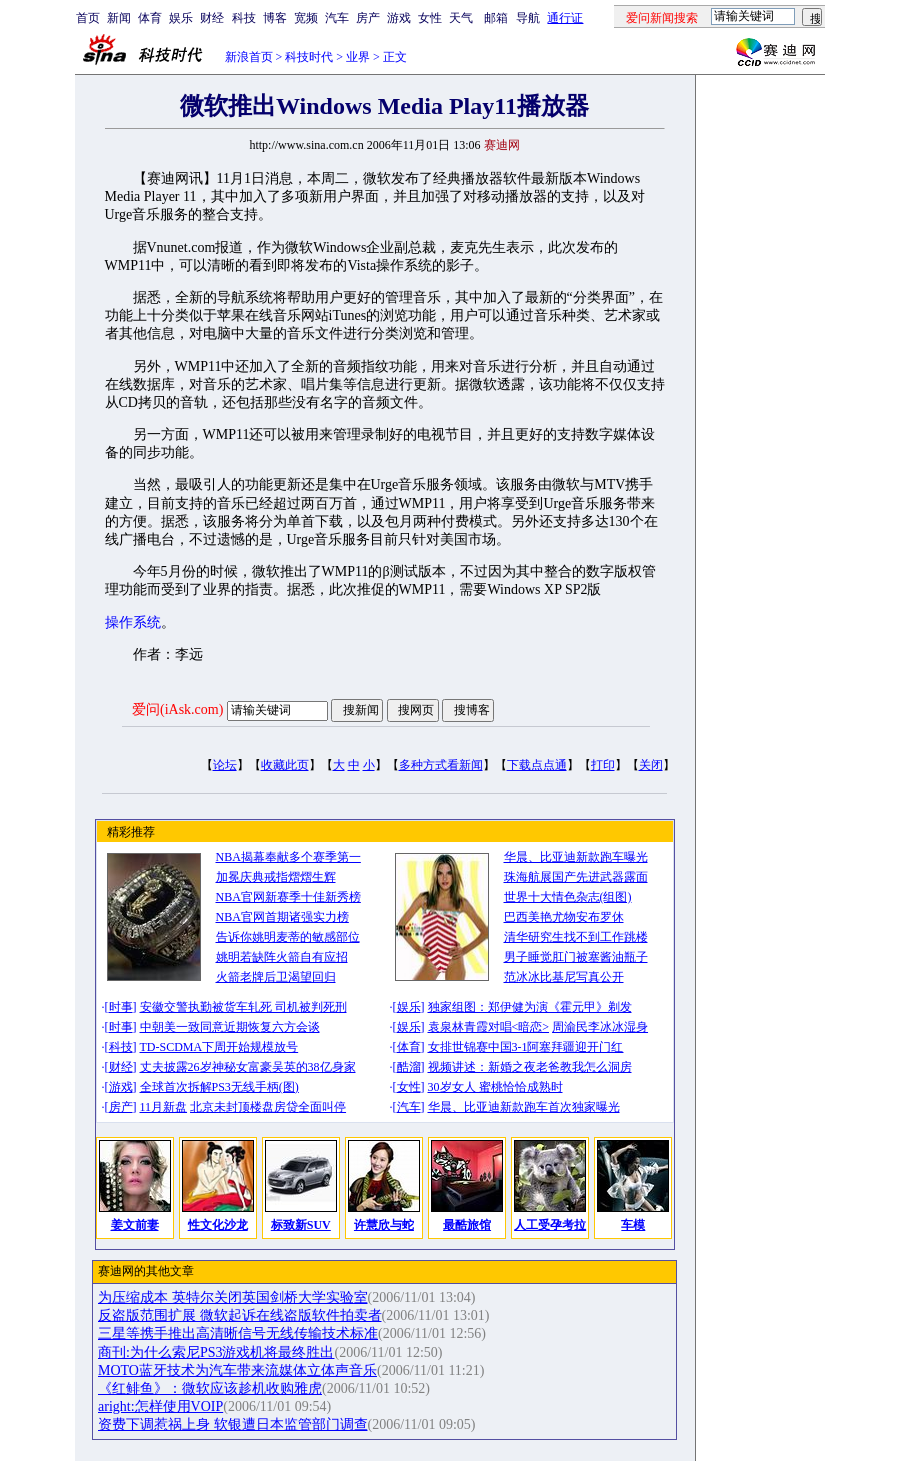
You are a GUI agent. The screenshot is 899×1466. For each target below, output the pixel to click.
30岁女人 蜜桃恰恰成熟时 (495, 1087)
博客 (275, 18)
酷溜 (409, 1067)
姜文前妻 (135, 1225)
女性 (430, 18)
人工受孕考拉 (550, 1225)
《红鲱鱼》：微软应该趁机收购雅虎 (210, 1388)
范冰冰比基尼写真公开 (564, 977)
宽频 (306, 18)
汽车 (337, 18)
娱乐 (181, 18)
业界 (358, 57)
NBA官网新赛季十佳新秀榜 (288, 897)
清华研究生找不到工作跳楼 (576, 937)
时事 (121, 1007)
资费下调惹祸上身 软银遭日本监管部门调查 (233, 1424)
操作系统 (133, 622)
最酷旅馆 (467, 1225)
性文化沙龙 (218, 1225)
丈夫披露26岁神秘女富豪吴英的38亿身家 (248, 1067)
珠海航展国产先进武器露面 (576, 877)
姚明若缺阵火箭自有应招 (282, 957)
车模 (633, 1225)
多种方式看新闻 (441, 765)
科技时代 (309, 57)
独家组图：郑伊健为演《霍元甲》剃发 (530, 1007)
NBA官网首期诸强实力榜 (282, 917)
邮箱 (496, 18)
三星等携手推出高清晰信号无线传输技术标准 (238, 1333)
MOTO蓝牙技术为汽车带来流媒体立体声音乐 (237, 1370)
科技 (244, 18)
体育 (150, 18)
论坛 (225, 765)
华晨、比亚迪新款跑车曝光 (576, 857)
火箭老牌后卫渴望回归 (276, 977)
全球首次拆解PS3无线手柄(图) (219, 1087)
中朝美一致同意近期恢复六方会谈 (230, 1027)
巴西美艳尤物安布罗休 (564, 917)
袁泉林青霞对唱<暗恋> (489, 1027)
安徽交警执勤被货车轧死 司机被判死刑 (243, 1007)
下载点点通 (537, 765)
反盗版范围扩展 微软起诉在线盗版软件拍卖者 (240, 1315)
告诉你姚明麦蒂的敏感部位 (288, 937)
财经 (212, 18)
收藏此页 (285, 765)
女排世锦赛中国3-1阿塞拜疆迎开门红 (526, 1047)
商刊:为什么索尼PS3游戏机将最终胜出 (216, 1352)
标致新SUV (301, 1225)
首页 (88, 18)
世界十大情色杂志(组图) (568, 897)
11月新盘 (164, 1107)
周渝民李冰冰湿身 (600, 1027)
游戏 (399, 18)
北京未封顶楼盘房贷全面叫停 (268, 1107)
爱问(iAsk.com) (177, 709)
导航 (528, 18)
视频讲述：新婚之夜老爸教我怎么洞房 (530, 1067)
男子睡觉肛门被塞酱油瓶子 (576, 957)
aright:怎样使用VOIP (160, 1406)
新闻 (119, 18)
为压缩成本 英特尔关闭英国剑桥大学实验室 (233, 1297)
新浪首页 (249, 57)
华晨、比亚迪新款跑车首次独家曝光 (524, 1107)
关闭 (651, 765)
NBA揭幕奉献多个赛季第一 (288, 857)
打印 (603, 765)
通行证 (565, 18)
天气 (461, 18)
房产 (368, 18)
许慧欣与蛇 (384, 1225)
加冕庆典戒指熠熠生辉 (276, 877)
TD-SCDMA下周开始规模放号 (219, 1047)
